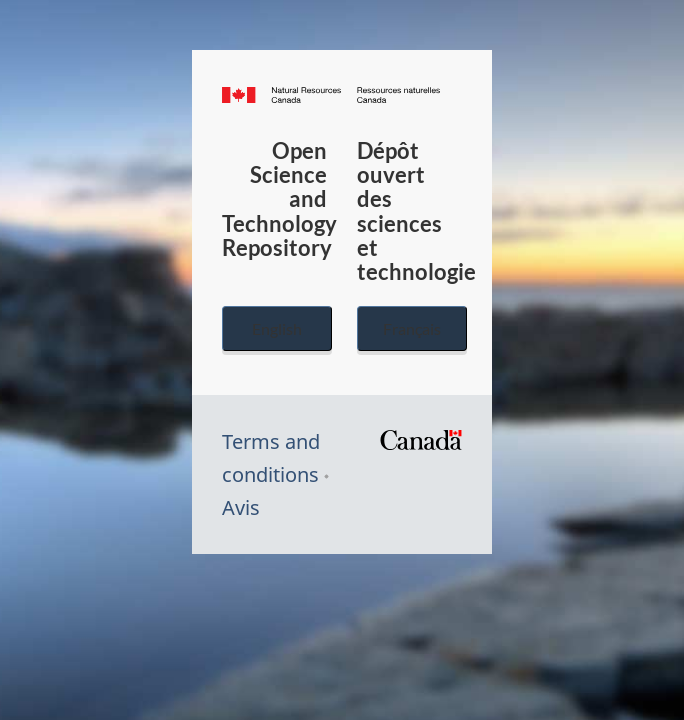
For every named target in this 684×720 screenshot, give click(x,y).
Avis (241, 507)
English (277, 328)
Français (412, 328)
